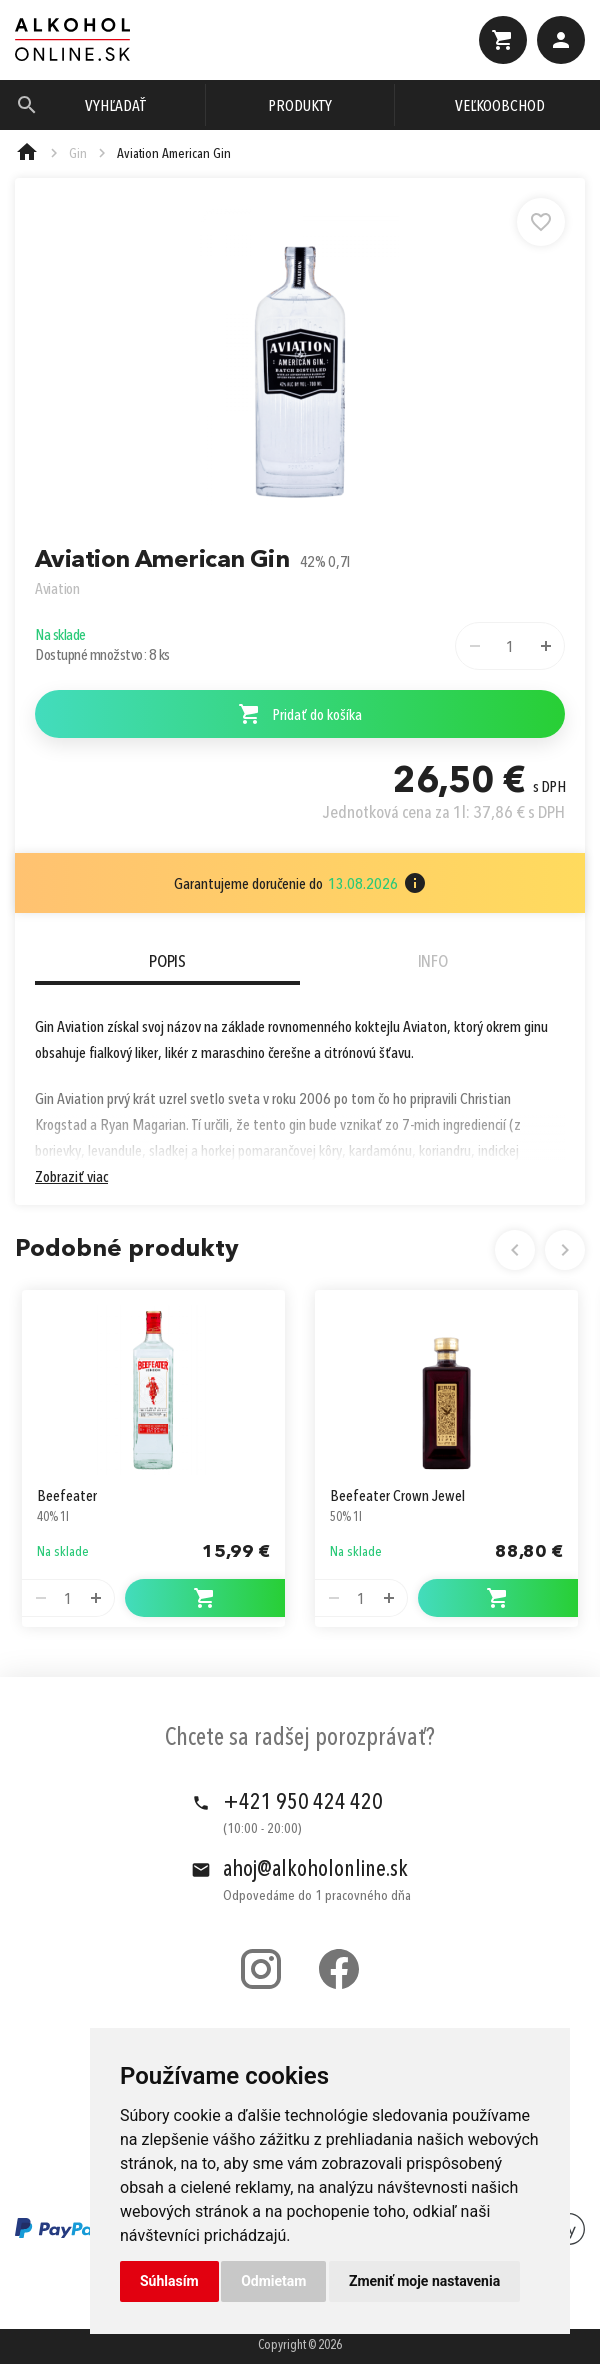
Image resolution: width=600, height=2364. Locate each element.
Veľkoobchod (500, 107)
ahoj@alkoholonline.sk (315, 1870)
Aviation (57, 590)
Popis (167, 962)
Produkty (300, 107)
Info (433, 962)
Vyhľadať (115, 107)
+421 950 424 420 (303, 1803)
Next (565, 1250)
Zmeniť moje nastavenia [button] (424, 2281)
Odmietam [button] (273, 2281)
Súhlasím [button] (169, 2281)
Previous (515, 1250)
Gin (78, 154)
